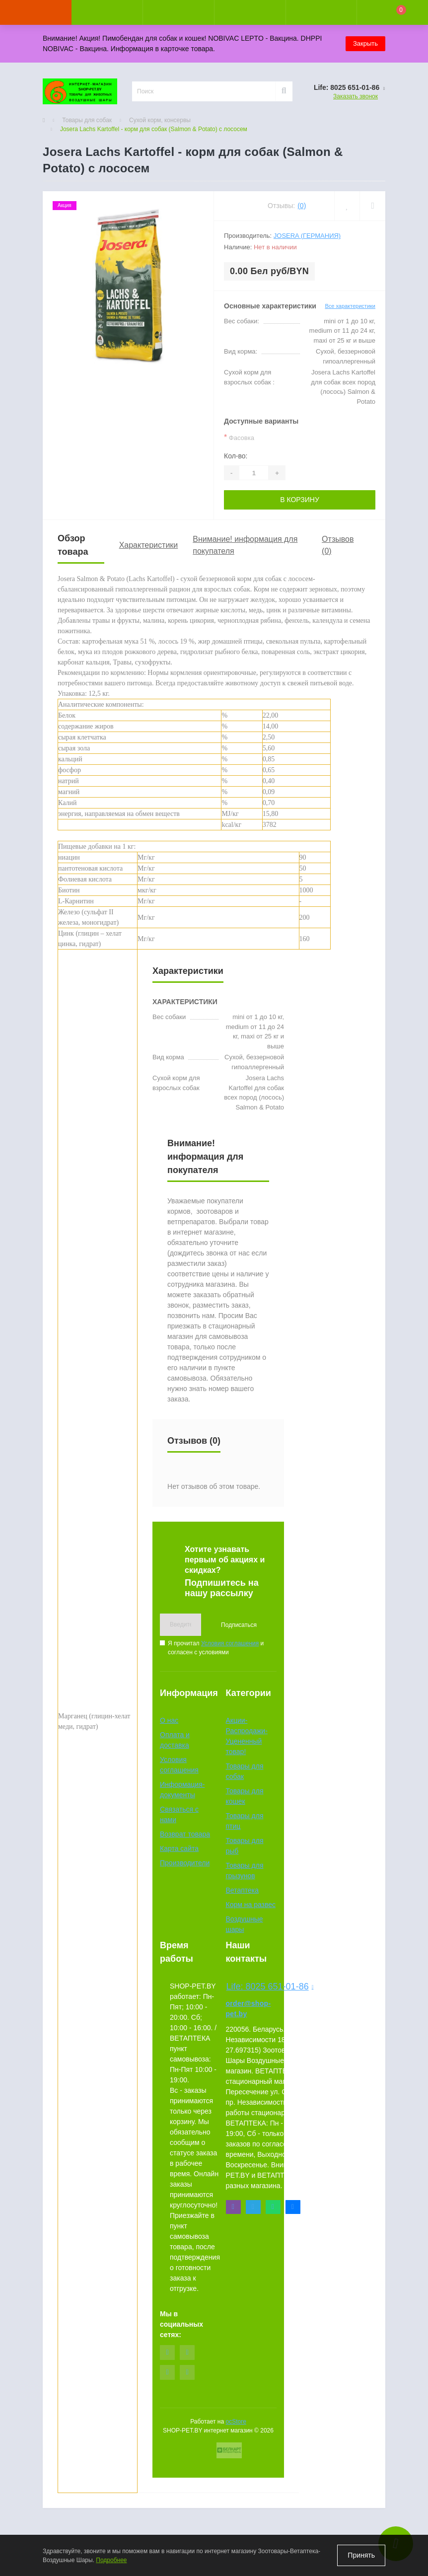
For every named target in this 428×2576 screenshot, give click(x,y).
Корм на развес (251, 1905)
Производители (185, 1863)
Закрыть (365, 43)
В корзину (299, 500)
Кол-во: (235, 456)
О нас (169, 1720)
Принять (361, 2555)
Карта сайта (179, 1848)
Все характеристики (350, 306)
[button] (178, 12)
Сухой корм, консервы (160, 120)
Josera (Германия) (307, 235)
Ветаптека (242, 1890)
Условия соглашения (230, 1643)
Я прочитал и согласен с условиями (216, 1648)
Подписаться (239, 1624)
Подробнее (111, 2560)
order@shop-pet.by (248, 2008)
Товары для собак (87, 120)
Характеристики (148, 545)
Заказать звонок (355, 96)
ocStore (236, 2421)
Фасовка (239, 437)
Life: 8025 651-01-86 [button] (251, 1986)
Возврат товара (185, 1834)
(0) (301, 206)
